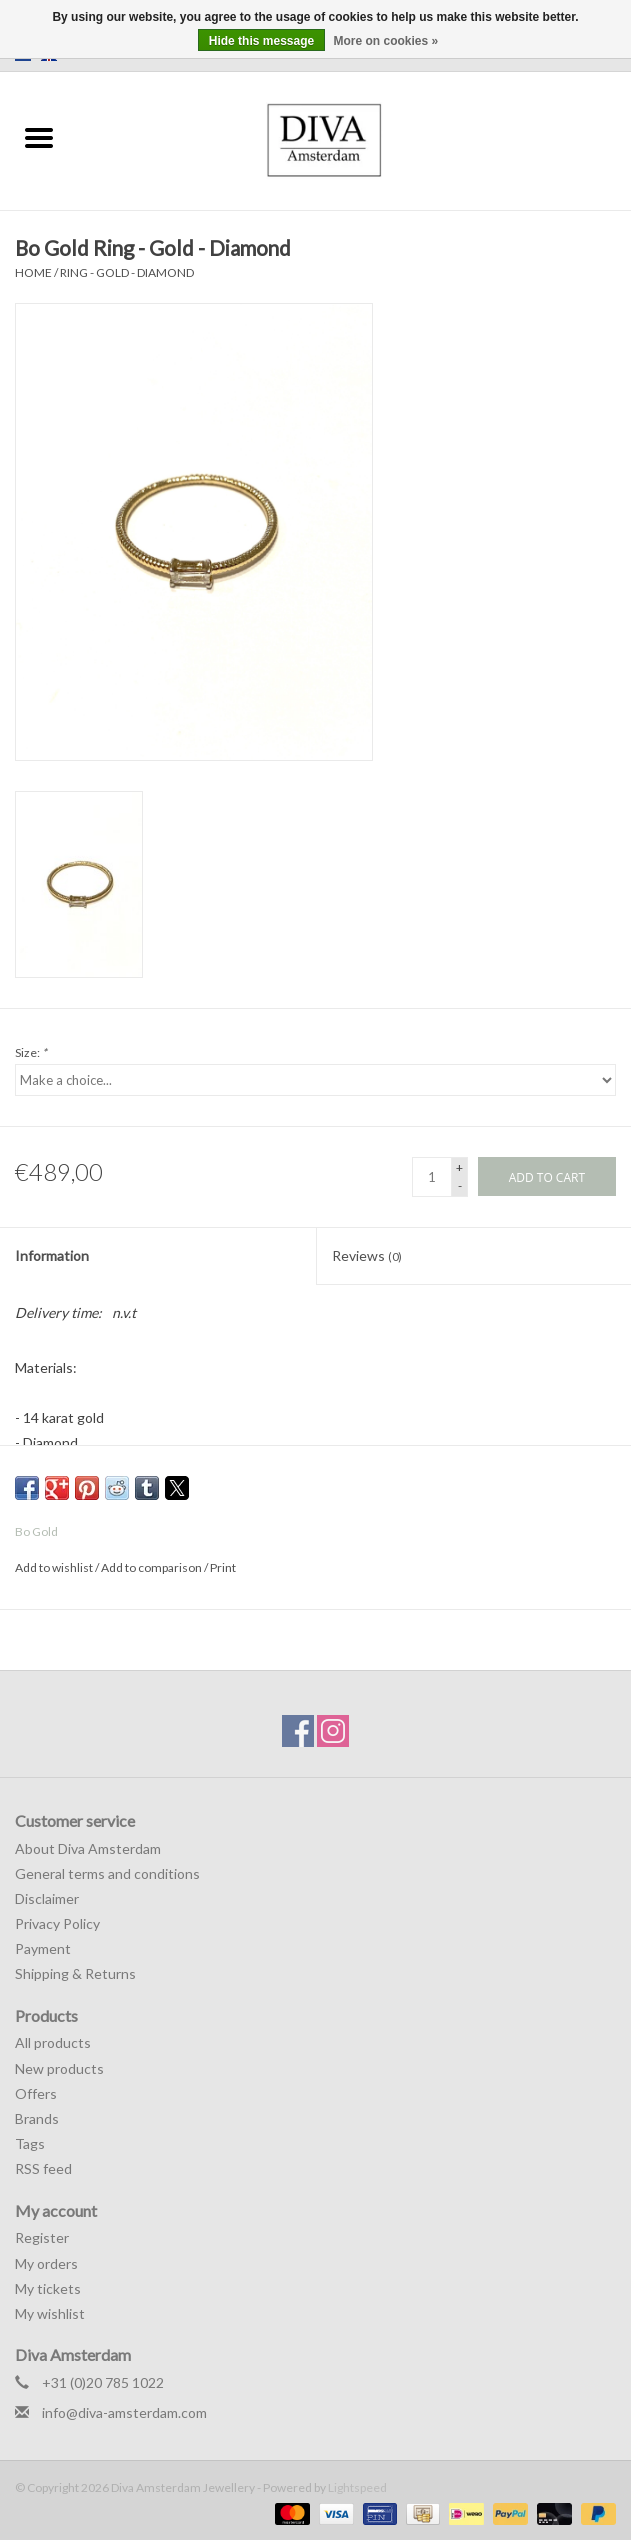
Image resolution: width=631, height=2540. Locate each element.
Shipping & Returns (75, 1973)
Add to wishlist (55, 1567)
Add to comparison (152, 1567)
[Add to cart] (547, 1176)
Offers (36, 2093)
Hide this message (261, 41)
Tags (30, 2143)
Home (33, 272)
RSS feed (43, 2168)
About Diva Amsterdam (88, 1848)
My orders (46, 2263)
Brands (37, 2118)
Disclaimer (47, 1898)
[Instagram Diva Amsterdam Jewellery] (333, 1731)
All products (53, 2042)
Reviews (367, 1255)
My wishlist (50, 2313)
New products (59, 2068)
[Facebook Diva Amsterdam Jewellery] (298, 1731)
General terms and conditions (107, 1873)
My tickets (48, 2288)
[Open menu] (39, 137)
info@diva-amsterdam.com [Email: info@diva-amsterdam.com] (124, 2412)
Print (223, 1567)
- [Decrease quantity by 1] (460, 1185)
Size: (31, 1052)
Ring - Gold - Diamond (127, 272)
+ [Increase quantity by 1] (459, 1167)
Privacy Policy (57, 1923)
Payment (43, 1948)
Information (52, 1255)
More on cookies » (386, 41)
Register (42, 2237)
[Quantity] (432, 1177)
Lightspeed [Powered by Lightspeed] (357, 2487)
